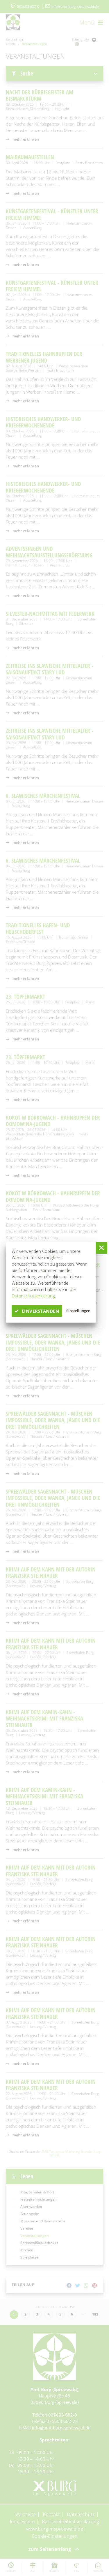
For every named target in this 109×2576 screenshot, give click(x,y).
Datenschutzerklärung (33, 1296)
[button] (101, 1248)
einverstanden (37, 1311)
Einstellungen (78, 1310)
